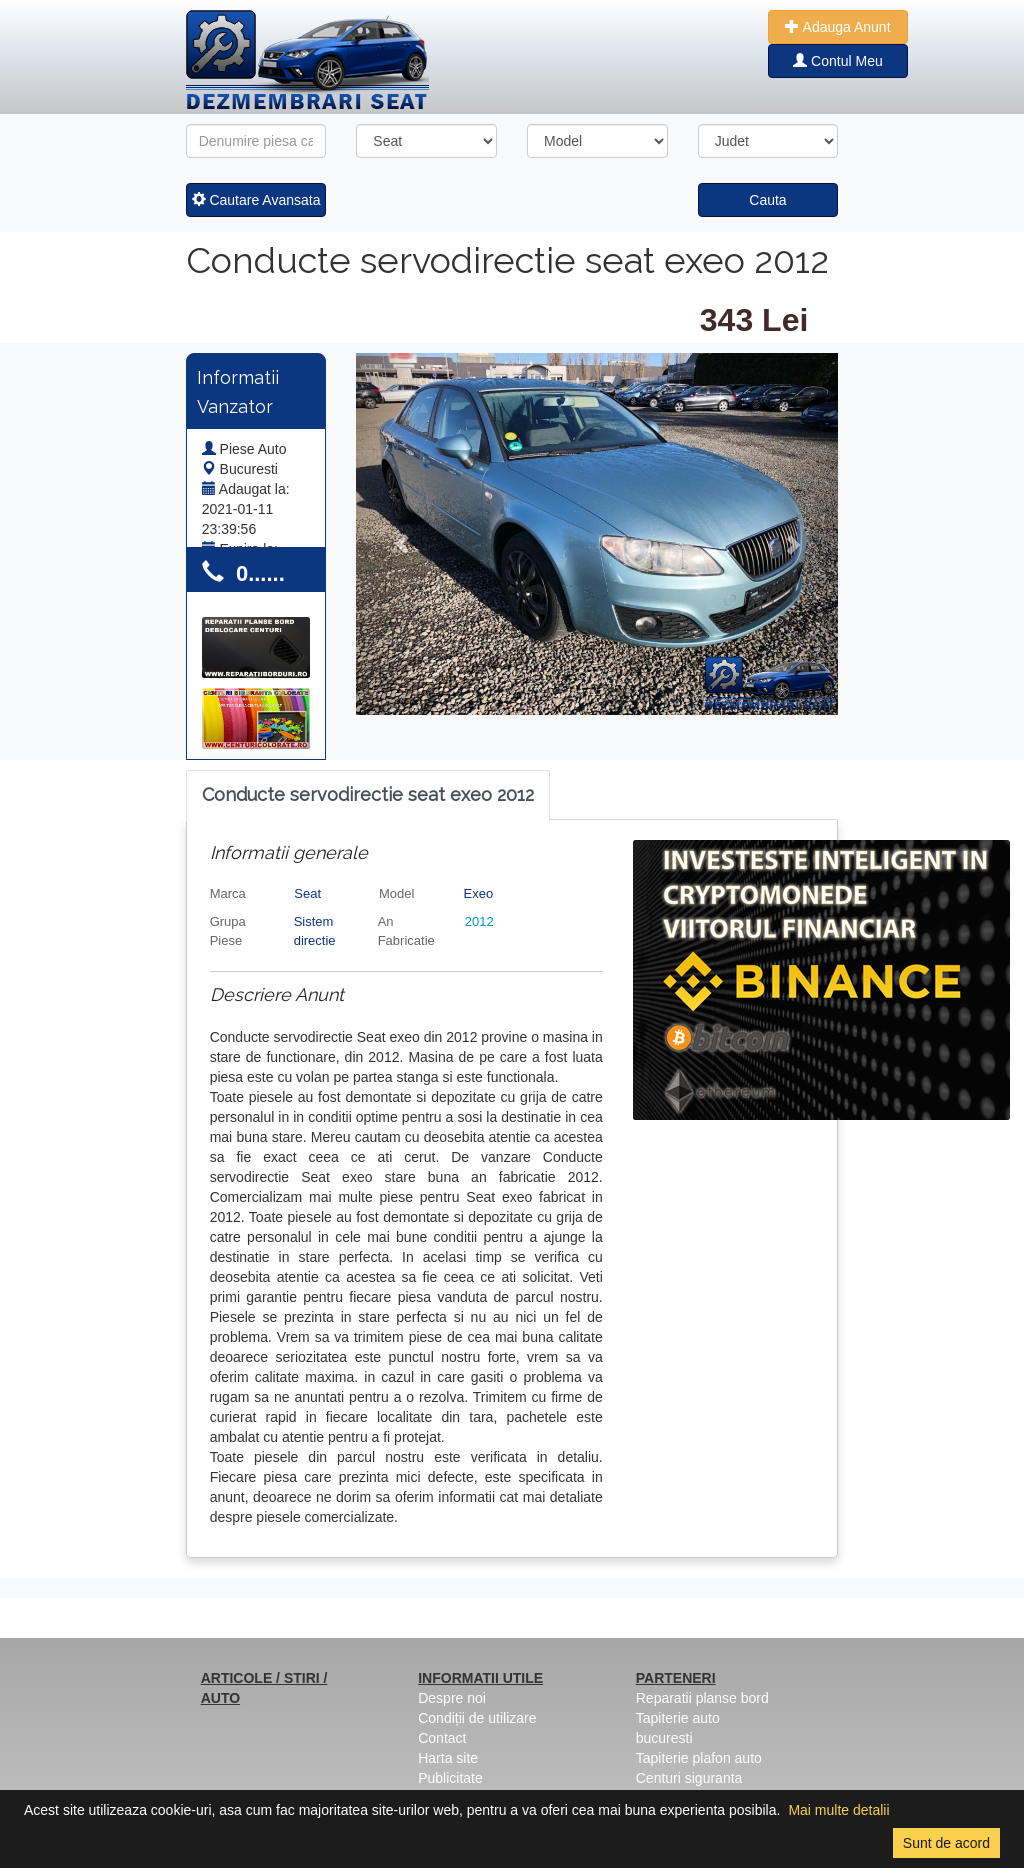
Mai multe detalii (838, 1810)
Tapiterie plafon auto (699, 1758)
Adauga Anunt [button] (837, 27)
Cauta (767, 200)
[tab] (368, 795)
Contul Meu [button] (837, 61)
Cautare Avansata (256, 200)
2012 (479, 921)
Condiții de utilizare (477, 1718)
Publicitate (450, 1778)
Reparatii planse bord (702, 1698)
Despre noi (452, 1698)
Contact (442, 1738)
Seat (307, 893)
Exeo (479, 893)
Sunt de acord (946, 1843)
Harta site (448, 1758)
